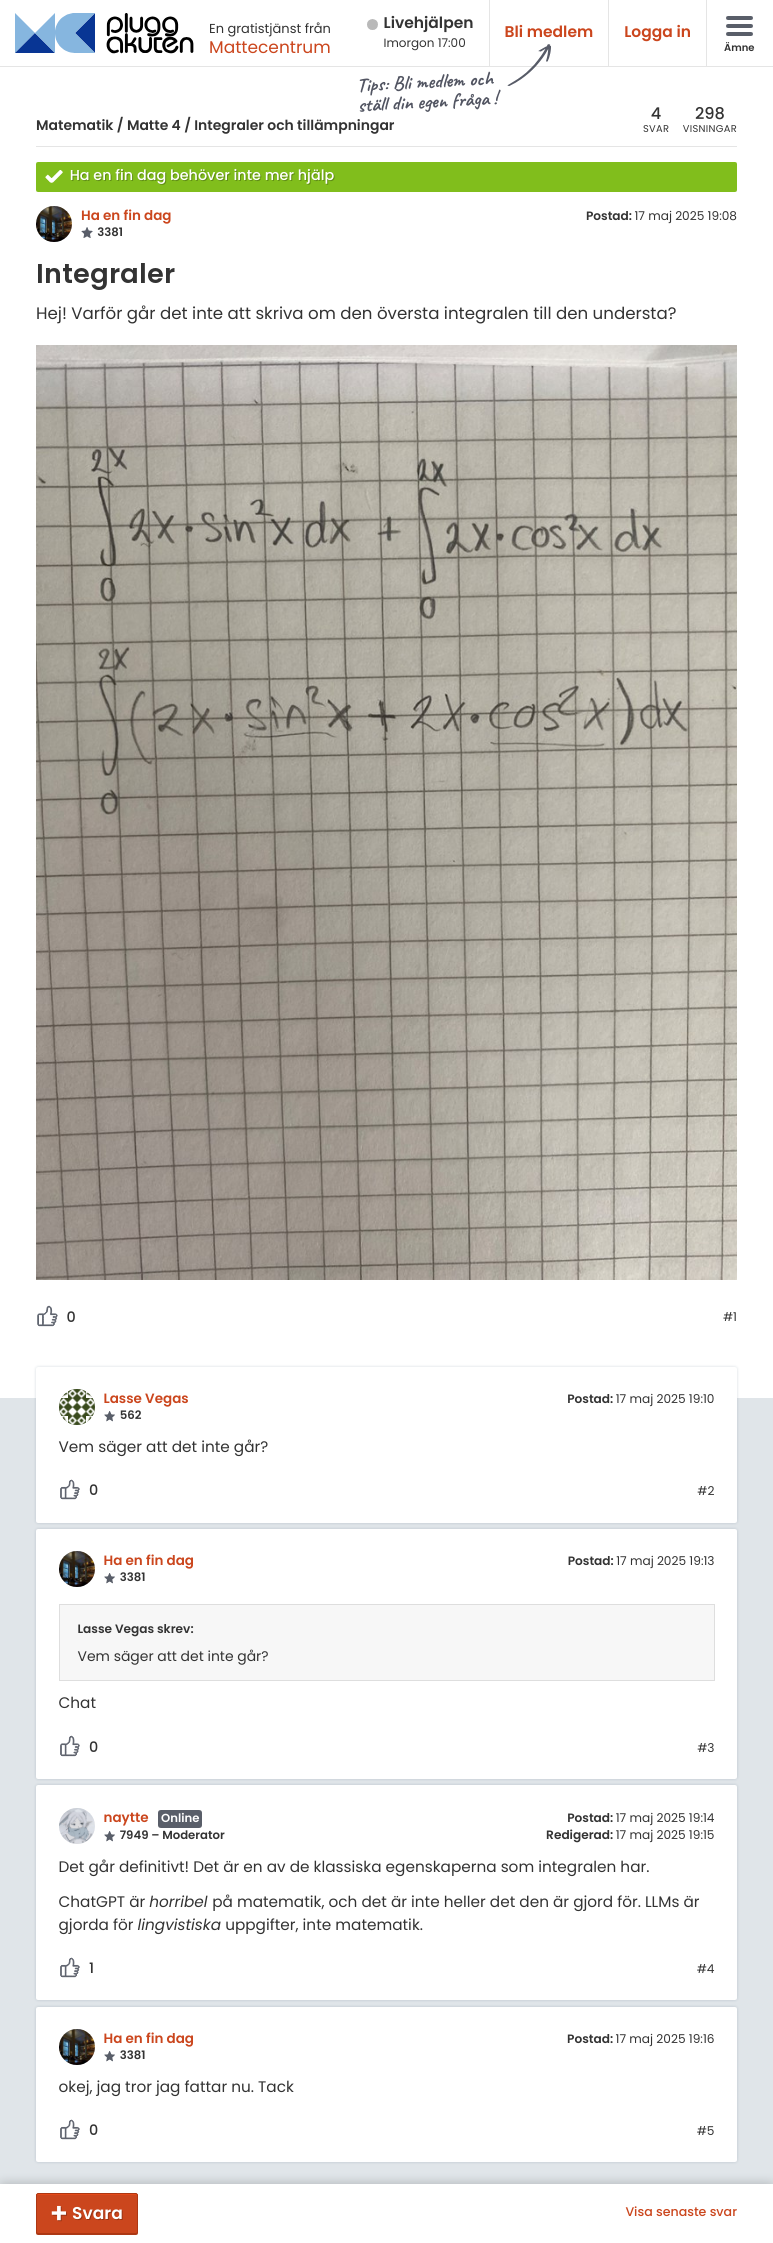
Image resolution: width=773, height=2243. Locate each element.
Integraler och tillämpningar (294, 125)
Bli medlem (549, 32)
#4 (706, 1970)
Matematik (74, 125)
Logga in (657, 32)
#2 (705, 1492)
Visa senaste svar (681, 2213)
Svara (97, 2213)
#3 (705, 1749)
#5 (706, 2132)
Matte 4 (154, 125)
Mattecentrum (270, 47)
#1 (730, 1318)
